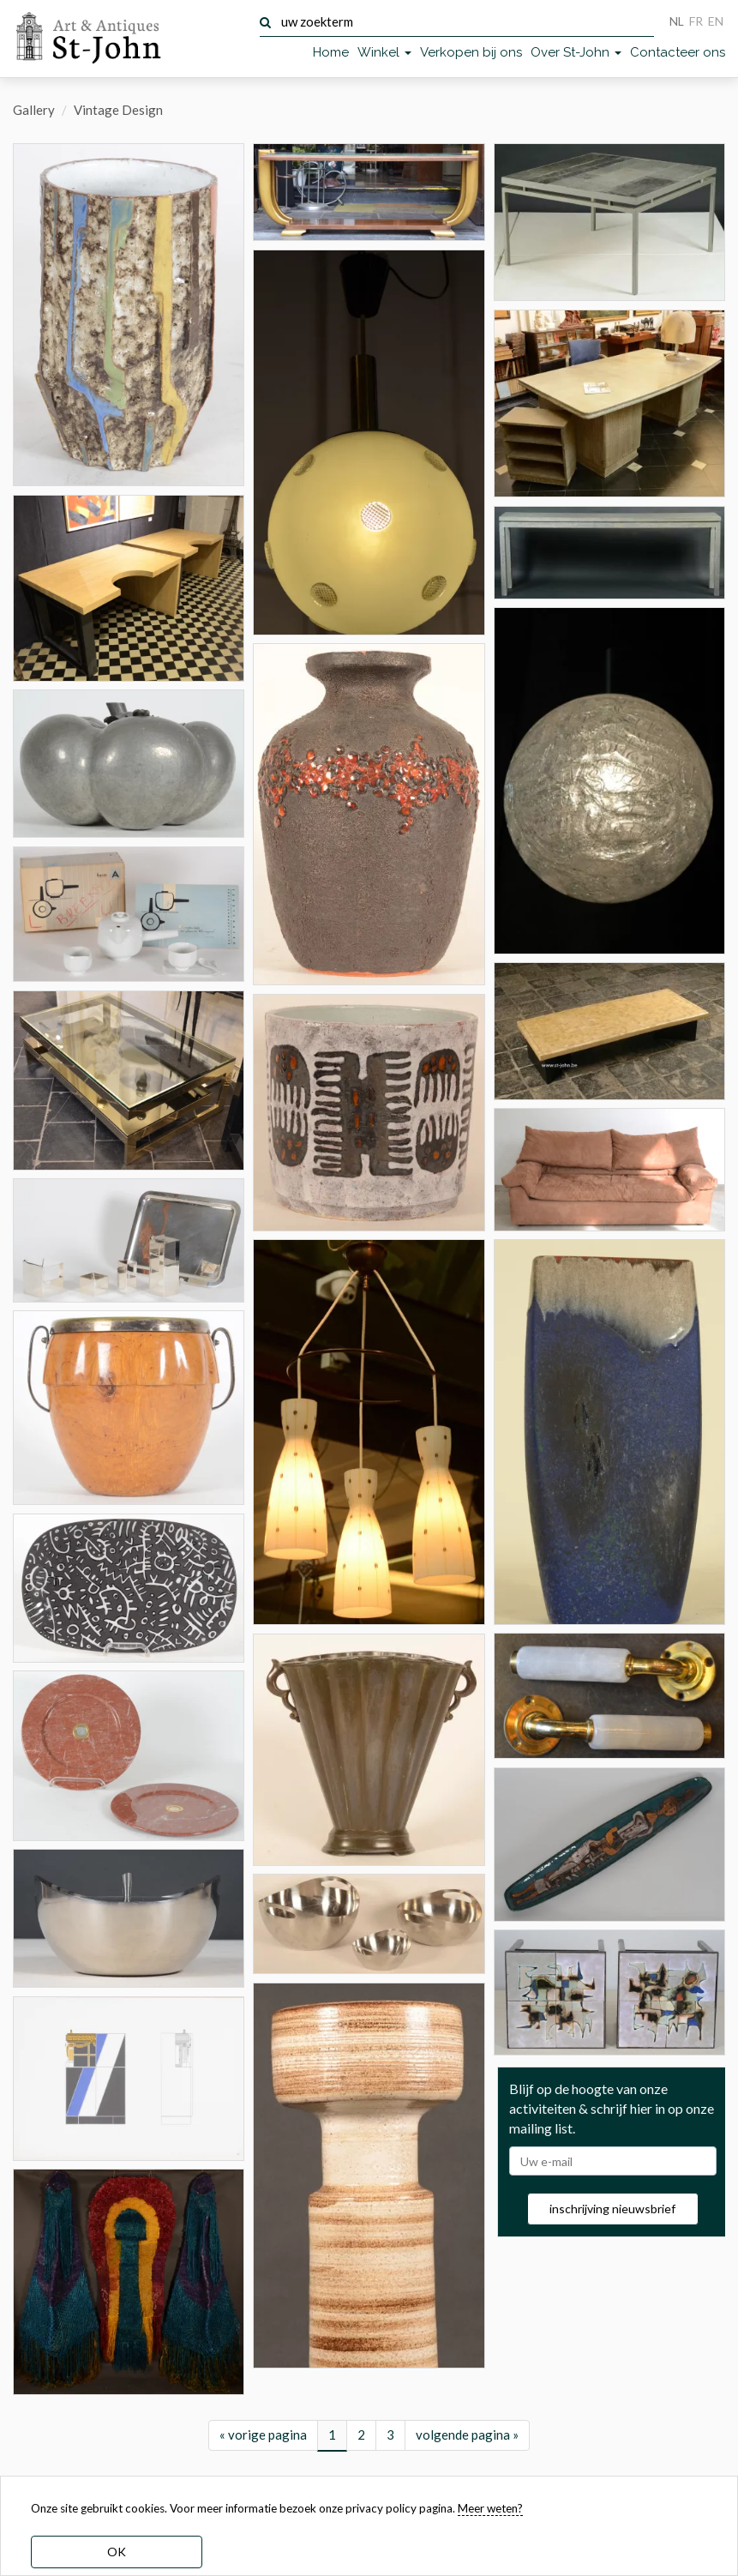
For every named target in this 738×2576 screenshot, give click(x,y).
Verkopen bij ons (471, 52)
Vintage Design (118, 109)
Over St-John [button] (576, 52)
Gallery (34, 109)
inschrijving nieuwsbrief (612, 2208)
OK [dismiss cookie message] (116, 2551)
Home (331, 52)
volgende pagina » (467, 2434)
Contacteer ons (677, 52)
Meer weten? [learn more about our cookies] (490, 2508)
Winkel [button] (384, 52)
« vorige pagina (263, 2434)
